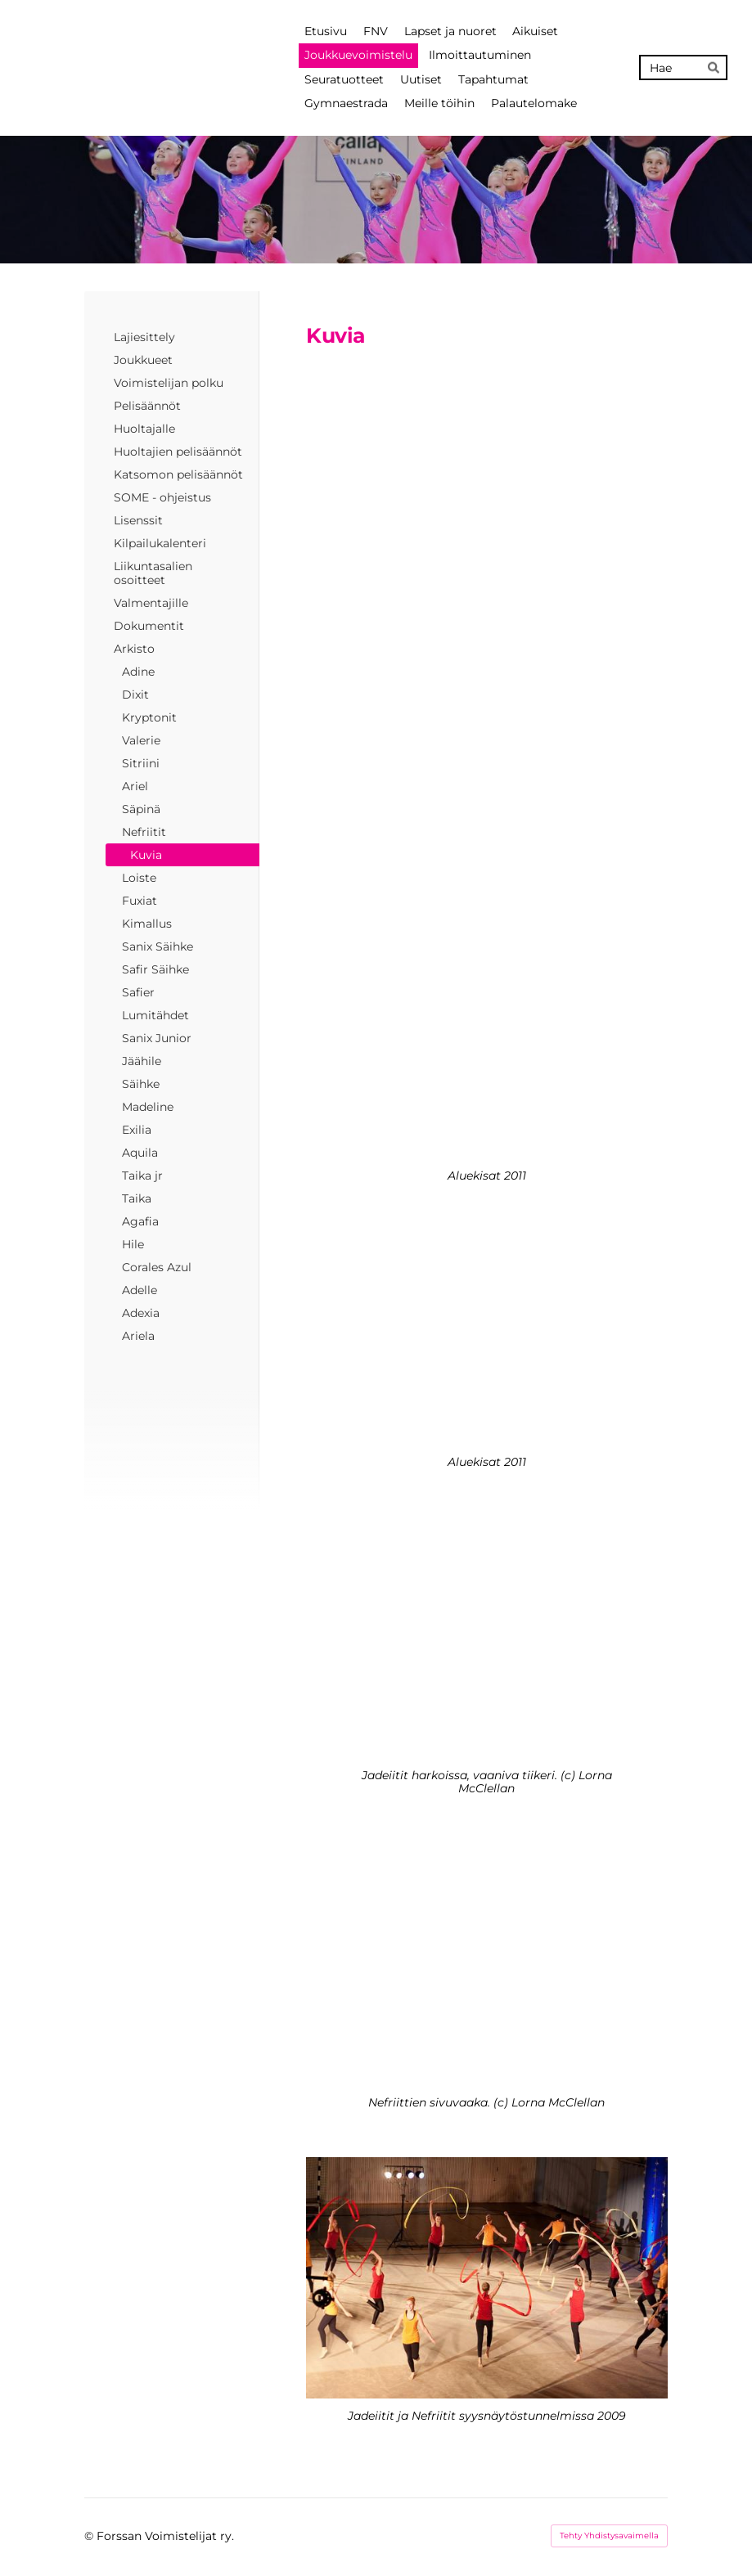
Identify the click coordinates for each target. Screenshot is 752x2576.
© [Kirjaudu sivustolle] (90, 2536)
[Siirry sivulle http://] (487, 480)
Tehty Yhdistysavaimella (609, 2535)
